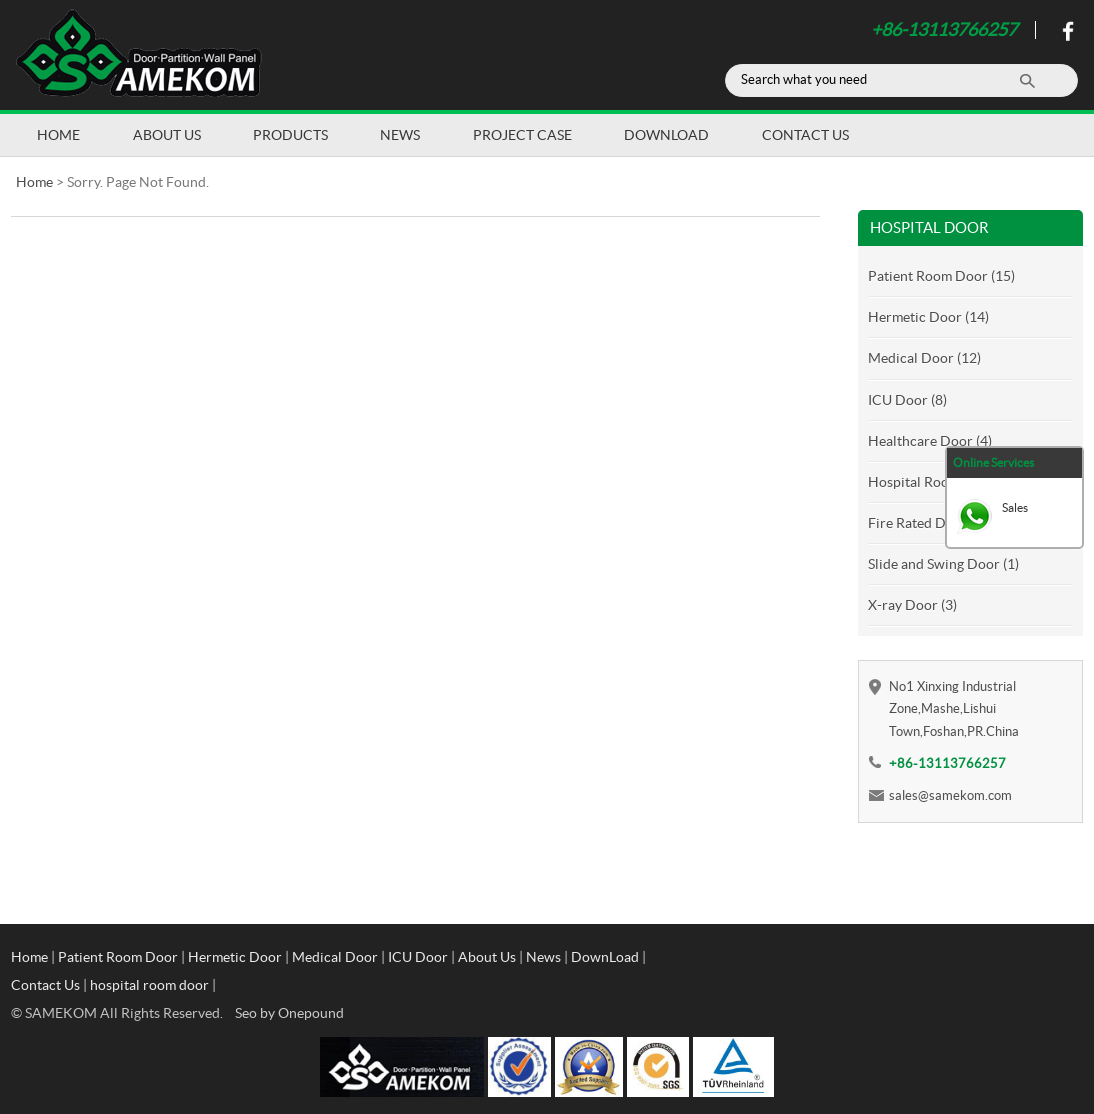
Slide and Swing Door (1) (943, 564)
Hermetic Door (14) (928, 317)
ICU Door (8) (907, 400)
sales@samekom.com (950, 795)
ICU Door (418, 957)
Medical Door (335, 957)
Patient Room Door (118, 957)
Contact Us (805, 135)
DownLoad (666, 135)
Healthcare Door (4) (930, 441)
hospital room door (149, 985)
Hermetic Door (235, 957)
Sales (1015, 507)
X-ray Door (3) (912, 605)
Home (58, 135)
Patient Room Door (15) (941, 276)
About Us (167, 135)
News (400, 135)
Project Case (522, 135)
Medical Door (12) (924, 358)
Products (290, 135)
